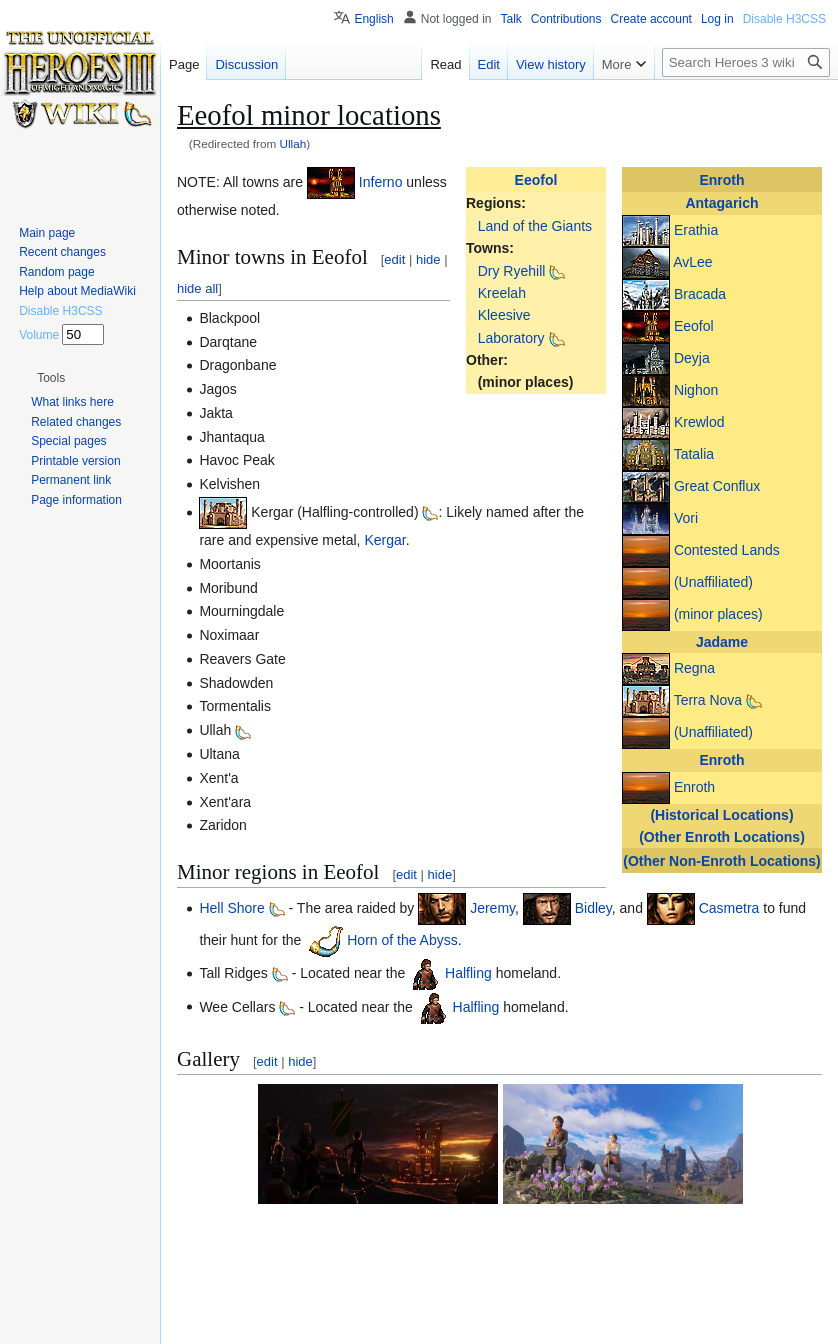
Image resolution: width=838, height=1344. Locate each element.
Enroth (721, 180)
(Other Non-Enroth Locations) (722, 861)
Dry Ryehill (512, 271)
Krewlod (699, 421)
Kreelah (502, 293)
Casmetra (729, 908)
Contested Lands (727, 549)
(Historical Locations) (721, 815)
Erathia (696, 229)
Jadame (722, 642)
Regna (694, 668)
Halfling (468, 973)
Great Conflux (717, 485)
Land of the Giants (535, 226)
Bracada (700, 293)
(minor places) (718, 613)
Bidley (593, 908)
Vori (686, 517)
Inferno (381, 182)
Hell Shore (231, 908)
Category (211, 1278)
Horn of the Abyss (402, 940)
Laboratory (511, 338)
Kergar (384, 540)
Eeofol (694, 325)
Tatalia (694, 453)
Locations (281, 1278)
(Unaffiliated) (713, 581)
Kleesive (504, 315)
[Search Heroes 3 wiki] (746, 62)
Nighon (696, 389)
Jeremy (492, 908)
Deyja (692, 357)
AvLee (692, 261)
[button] (342, 1162)
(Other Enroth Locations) (722, 837)
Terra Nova (708, 700)
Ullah (293, 143)
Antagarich (721, 203)
